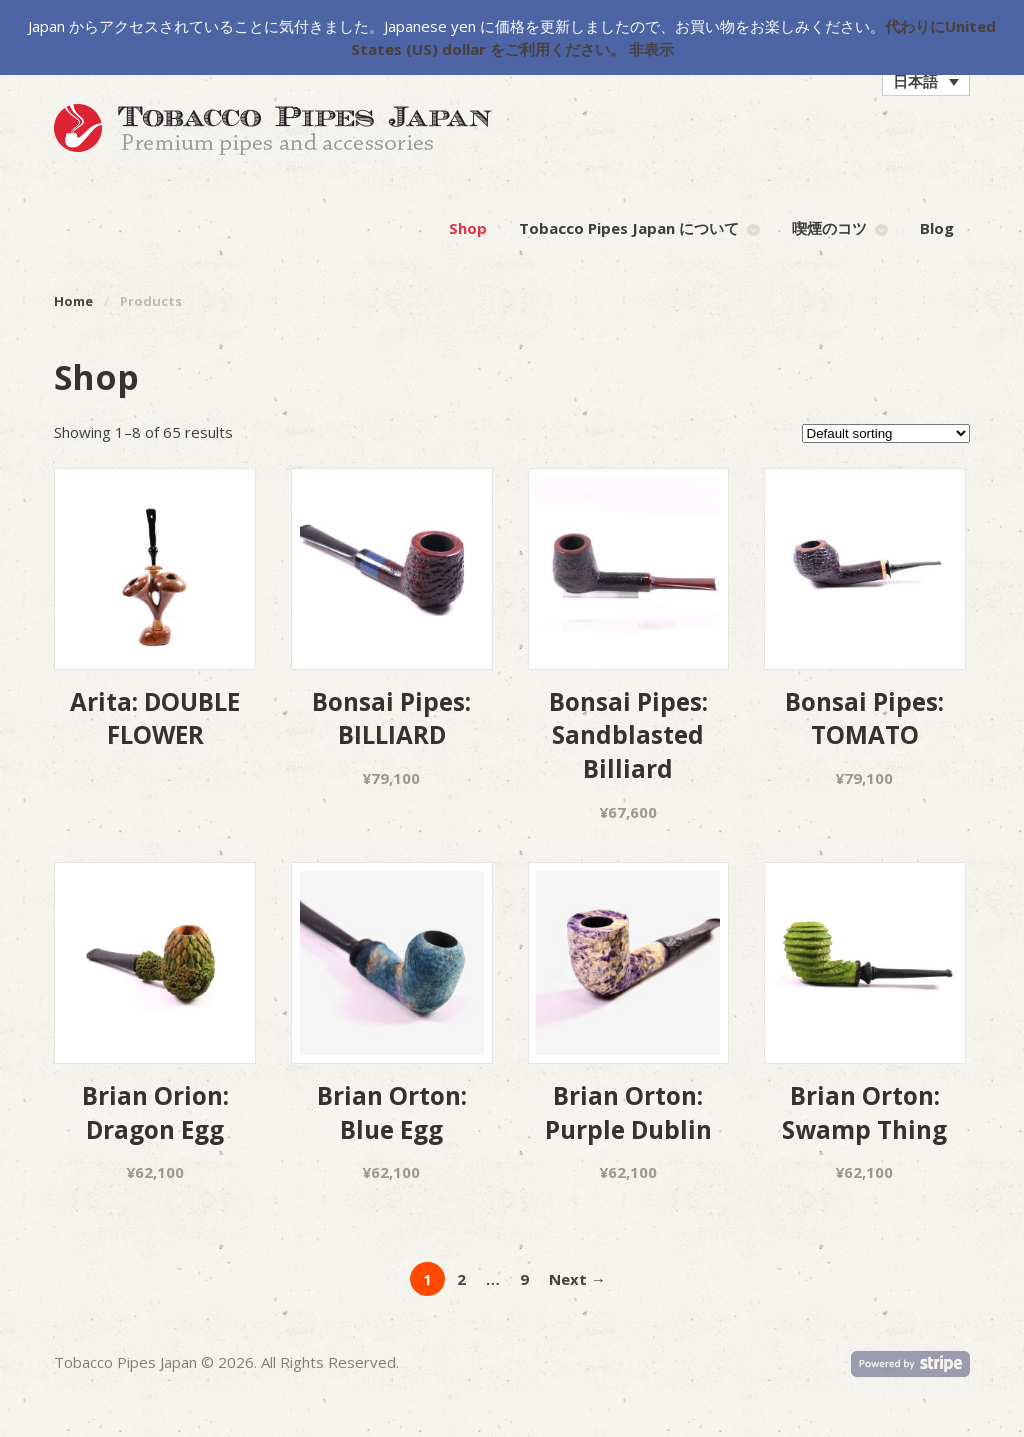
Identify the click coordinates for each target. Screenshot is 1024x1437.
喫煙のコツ (829, 228)
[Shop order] (886, 433)
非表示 (651, 49)
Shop (468, 228)
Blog (937, 228)
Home (73, 301)
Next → (577, 1279)
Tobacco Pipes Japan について (629, 228)
